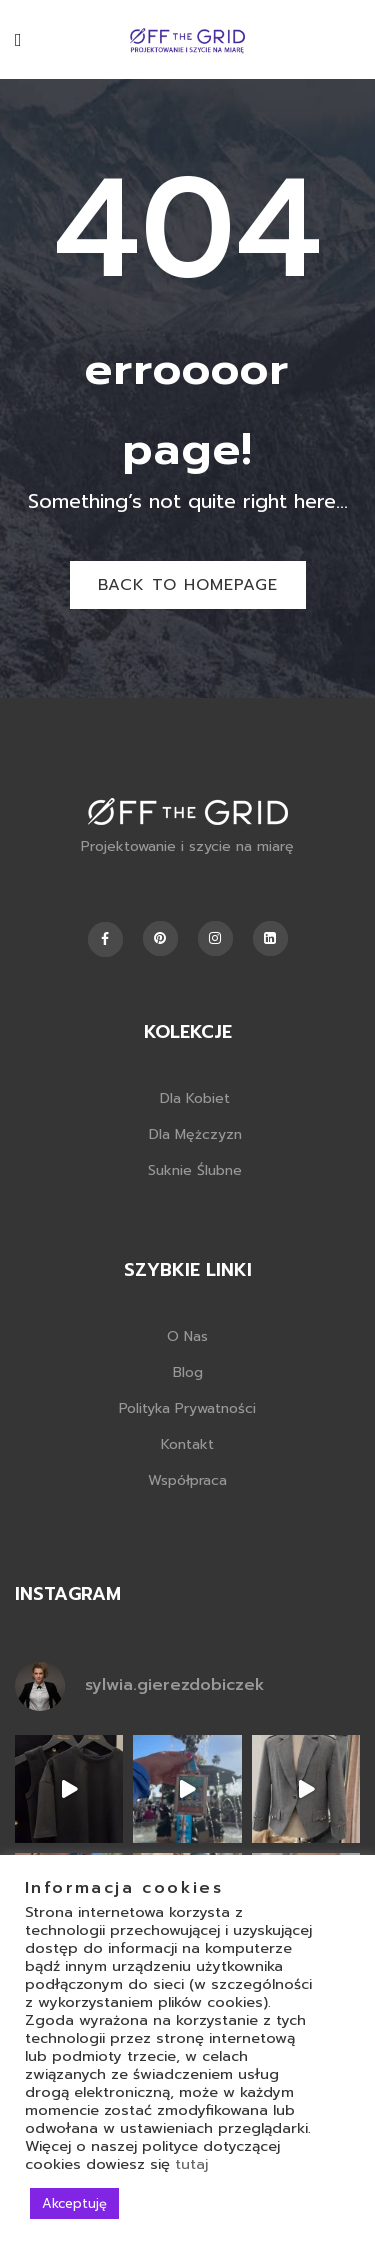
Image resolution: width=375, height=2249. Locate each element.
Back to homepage (188, 585)
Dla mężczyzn (195, 1134)
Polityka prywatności (187, 1408)
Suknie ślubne (195, 1170)
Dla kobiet (195, 1098)
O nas (187, 1336)
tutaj (191, 2164)
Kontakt (187, 1444)
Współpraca (187, 1480)
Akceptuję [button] (74, 2203)
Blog (188, 1372)
